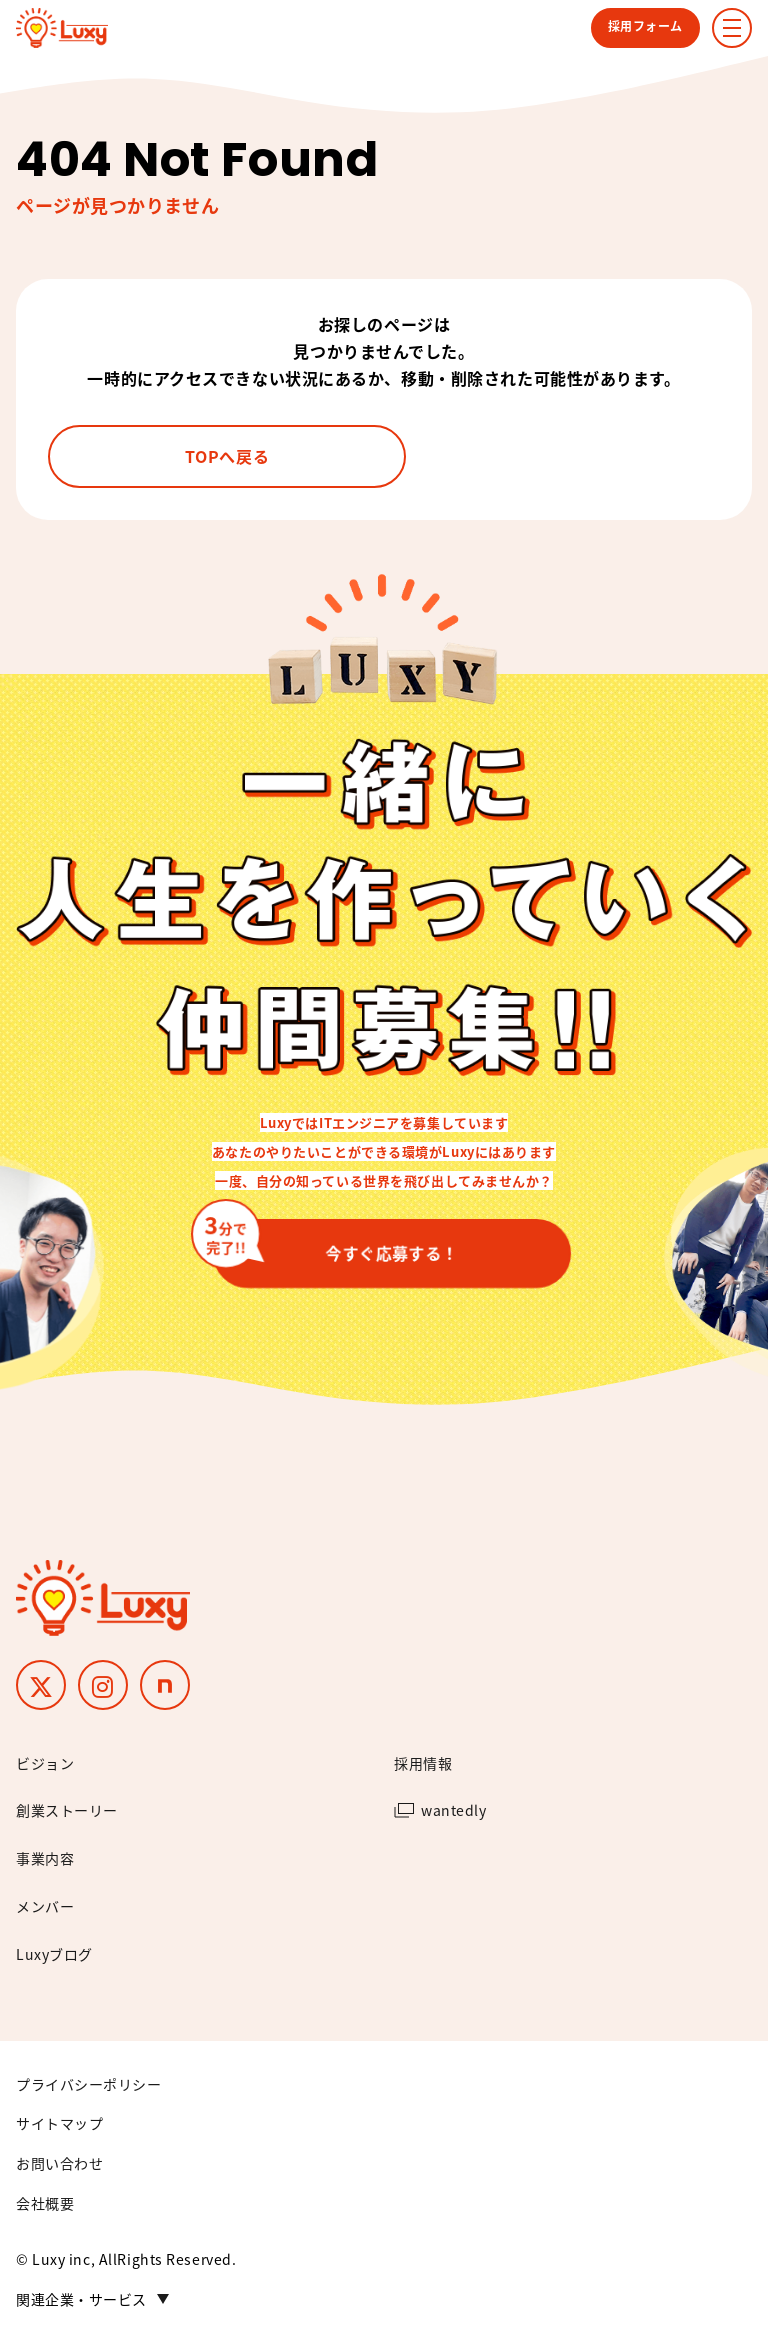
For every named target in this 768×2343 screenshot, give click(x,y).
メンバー (45, 1906)
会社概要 (45, 2203)
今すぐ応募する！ (335, 1244)
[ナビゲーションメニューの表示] (732, 28)
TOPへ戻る (227, 456)
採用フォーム (645, 25)
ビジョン (45, 1763)
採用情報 (423, 1763)
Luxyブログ (54, 1954)
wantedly (453, 1810)
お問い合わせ (59, 2163)
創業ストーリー (67, 1810)
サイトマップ (59, 2123)
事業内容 (45, 1858)
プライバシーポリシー (89, 2084)
